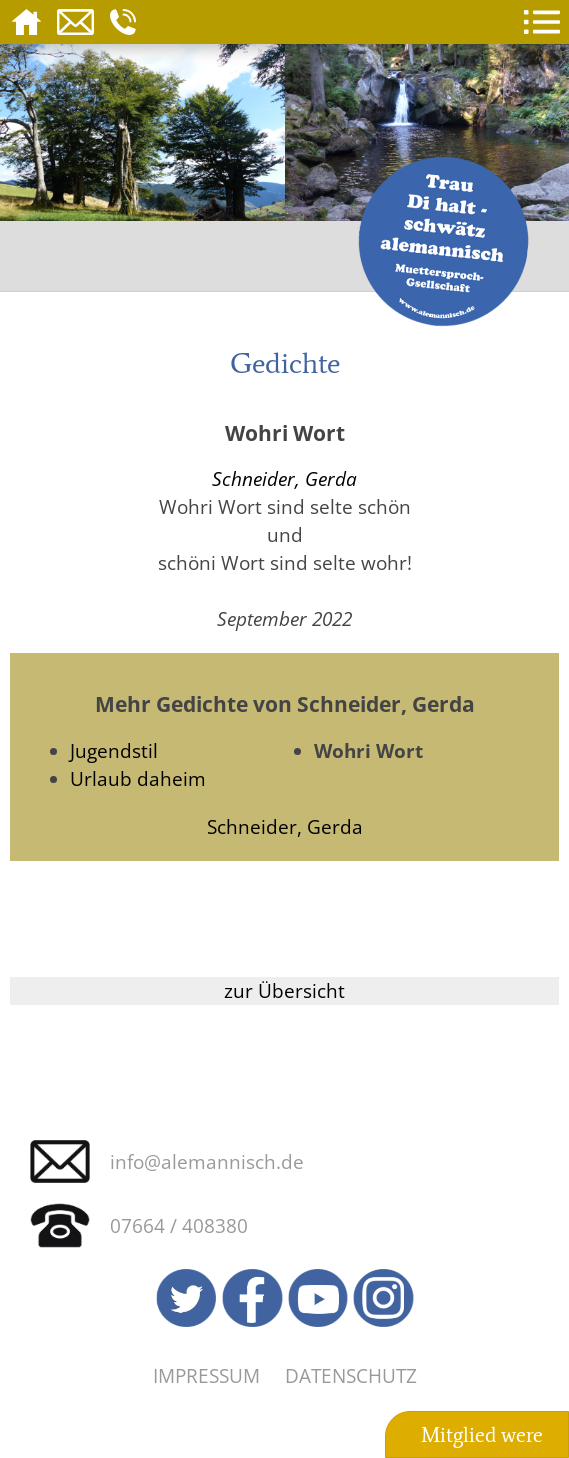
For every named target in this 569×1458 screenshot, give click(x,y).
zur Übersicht (284, 990)
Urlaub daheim (138, 778)
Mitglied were (482, 1435)
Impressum (206, 1375)
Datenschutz (351, 1375)
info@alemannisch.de (207, 1161)
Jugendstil (114, 750)
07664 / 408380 (179, 1225)
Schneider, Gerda (284, 478)
